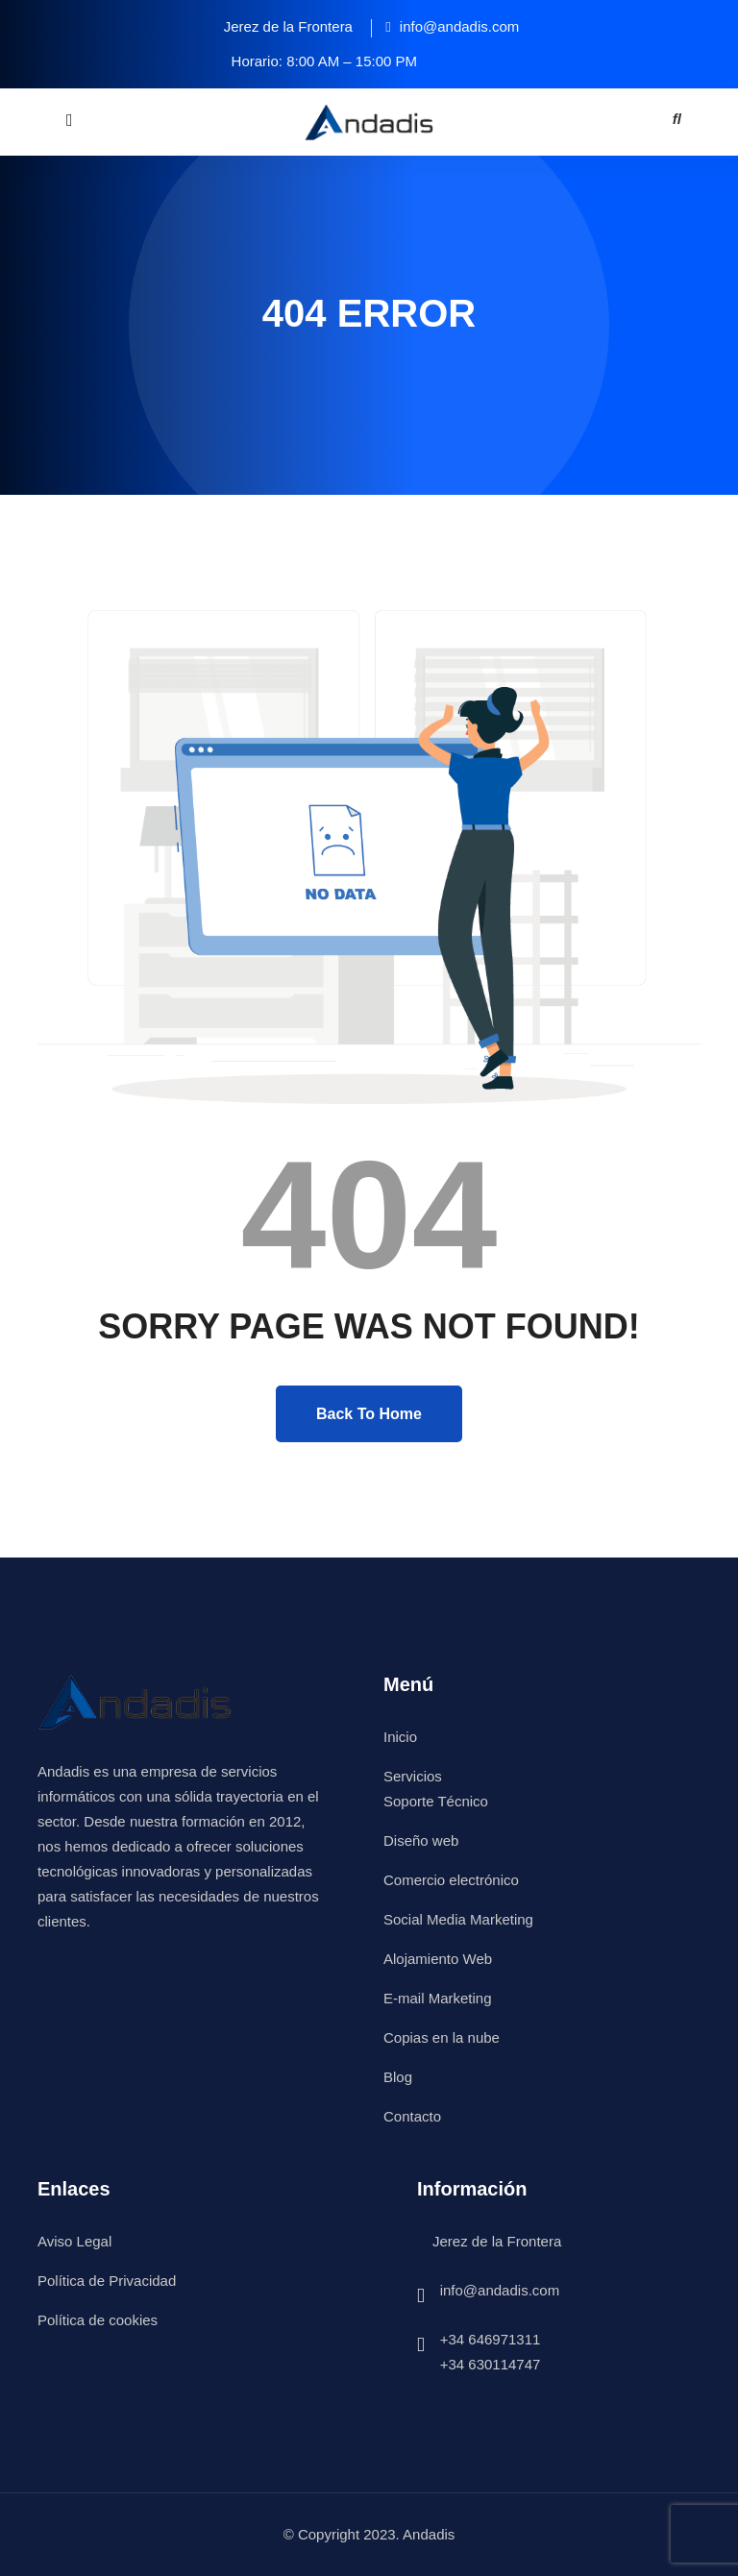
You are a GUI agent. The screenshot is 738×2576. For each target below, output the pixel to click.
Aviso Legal (74, 2241)
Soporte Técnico (435, 1801)
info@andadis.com (499, 2290)
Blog (397, 2077)
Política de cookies (97, 2320)
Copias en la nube (441, 2037)
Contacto (412, 2116)
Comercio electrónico (451, 1880)
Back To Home (369, 1414)
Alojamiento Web (437, 1958)
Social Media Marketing (458, 1919)
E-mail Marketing (437, 1998)
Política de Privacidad (106, 2280)
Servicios (412, 1776)
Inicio (400, 1737)
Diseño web (420, 1840)
